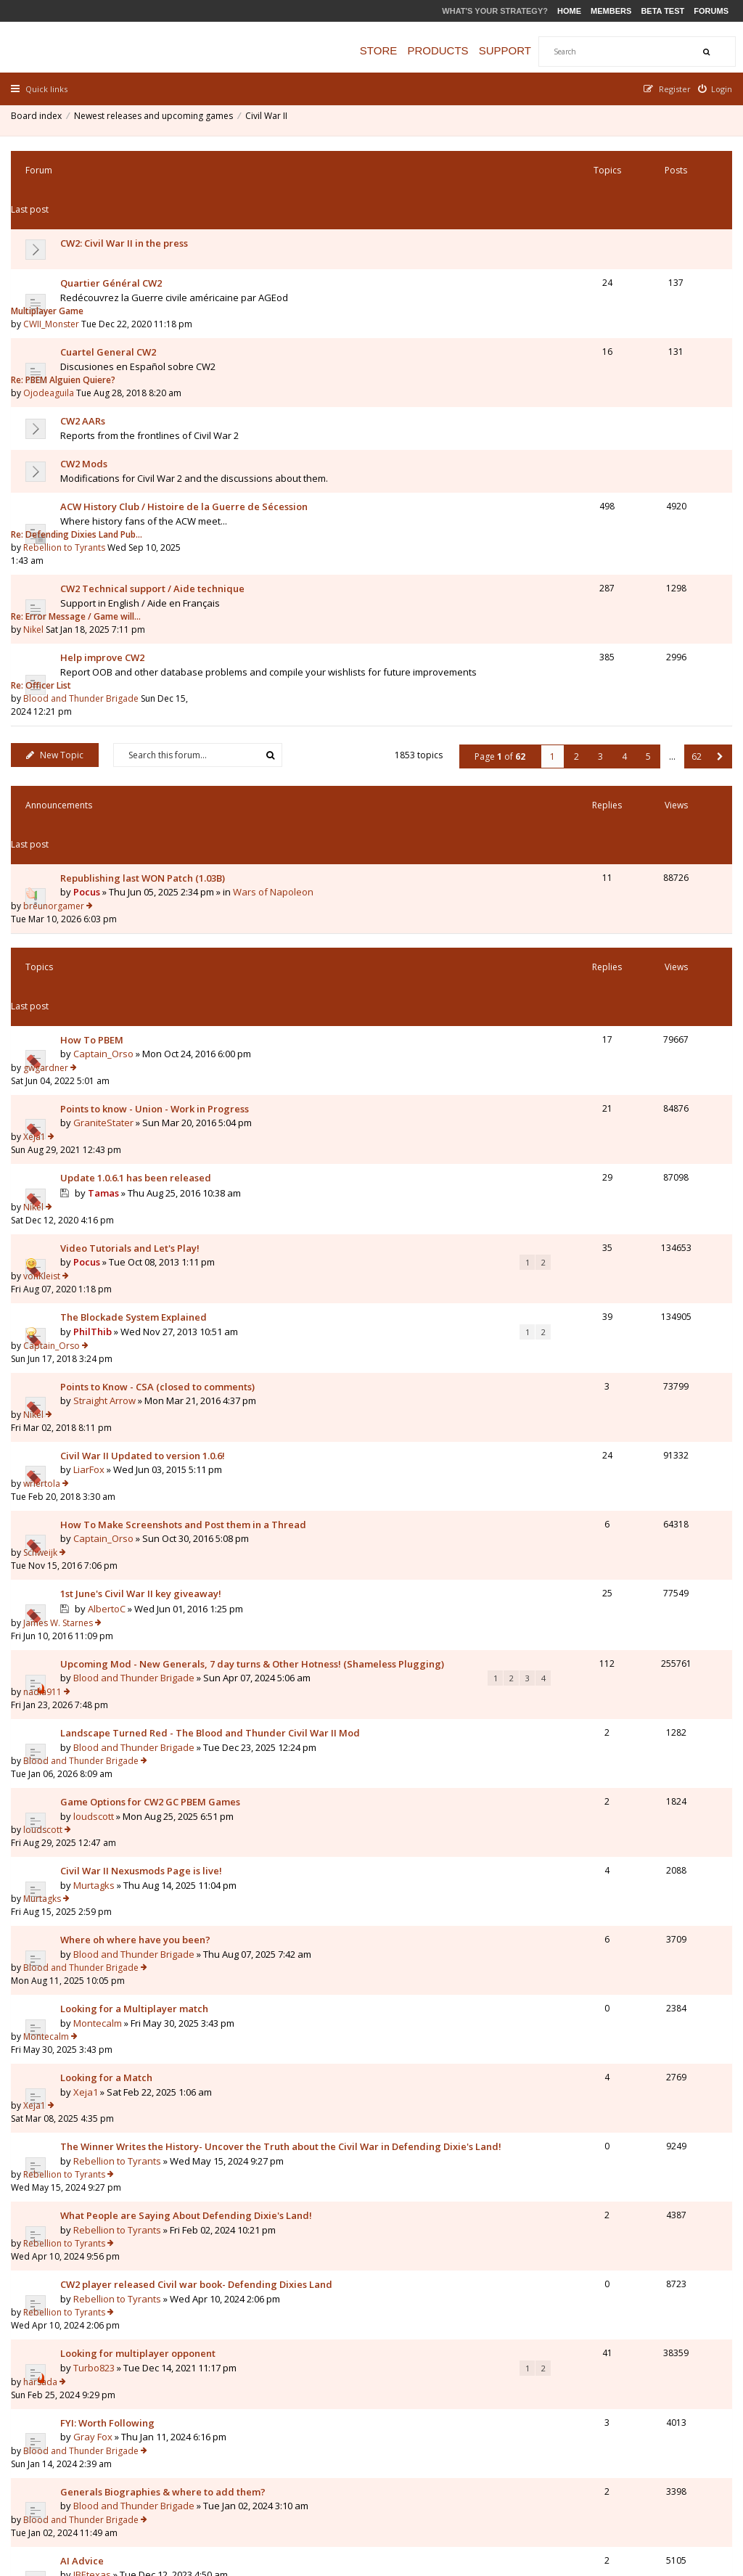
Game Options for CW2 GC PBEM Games (154, 1251)
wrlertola (577, 1020)
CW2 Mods (87, 370)
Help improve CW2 (106, 509)
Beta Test (662, 11)
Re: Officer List (577, 509)
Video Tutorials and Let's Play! (133, 891)
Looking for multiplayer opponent (141, 1607)
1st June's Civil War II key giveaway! (144, 1106)
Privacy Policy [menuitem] (585, 2490)
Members (611, 11)
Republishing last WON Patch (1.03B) (146, 665)
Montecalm (101, 1393)
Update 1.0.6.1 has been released (139, 847)
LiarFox (92, 1034)
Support (519, 50)
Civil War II (270, 119)
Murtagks (97, 1307)
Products (452, 50)
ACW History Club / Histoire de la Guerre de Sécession (187, 412)
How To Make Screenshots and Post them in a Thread (187, 1063)
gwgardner (581, 761)
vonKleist (577, 891)
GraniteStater (107, 818)
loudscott (97, 1264)
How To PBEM (95, 761)
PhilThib (96, 949)
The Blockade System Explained (137, 934)
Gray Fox (96, 1664)
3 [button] (596, 583)
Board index (40, 119)
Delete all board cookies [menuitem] (678, 2490)
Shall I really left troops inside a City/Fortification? (179, 1951)
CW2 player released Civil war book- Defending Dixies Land (200, 1564)
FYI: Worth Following (111, 1650)
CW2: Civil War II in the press (128, 201)
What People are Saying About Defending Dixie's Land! (190, 1521)
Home (569, 11)
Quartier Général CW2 (114, 241)
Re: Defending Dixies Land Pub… (612, 412)
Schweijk (576, 1063)
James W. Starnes (594, 1106)
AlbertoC (110, 1121)
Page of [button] (496, 583)
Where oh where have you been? (139, 1336)
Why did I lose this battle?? (125, 1909)
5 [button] (644, 583)
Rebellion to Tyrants (600, 425)
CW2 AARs (86, 327)
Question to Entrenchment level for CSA (154, 1994)
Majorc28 (578, 1866)
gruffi (103, 1837)
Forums (711, 11)
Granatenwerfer (113, 1922)
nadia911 (578, 1150)
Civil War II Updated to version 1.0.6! (146, 1020)
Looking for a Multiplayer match (138, 1379)
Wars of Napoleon (277, 679)
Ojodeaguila (584, 297)
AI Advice (85, 1736)
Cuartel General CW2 (112, 284)
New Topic (58, 582)
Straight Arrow (108, 991)
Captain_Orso (107, 775)
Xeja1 (570, 804)
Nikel (569, 479)
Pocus (90, 679)
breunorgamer (589, 665)
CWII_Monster (587, 254)
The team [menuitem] (524, 2490)
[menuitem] (711, 88)
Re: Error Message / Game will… (612, 466)
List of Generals (100, 1822)
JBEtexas (96, 1750)
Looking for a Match (110, 1422)
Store (392, 50)
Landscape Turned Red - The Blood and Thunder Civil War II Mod (214, 1208)
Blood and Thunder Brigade (617, 522)
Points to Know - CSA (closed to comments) (161, 978)
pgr (566, 1951)
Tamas (107, 862)
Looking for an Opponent (121, 1866)
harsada (576, 1607)
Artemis (93, 1793)
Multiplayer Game (583, 241)
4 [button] (620, 583)
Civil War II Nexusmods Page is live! (145, 1293)
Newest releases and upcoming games (157, 119)
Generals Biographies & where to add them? (166, 1693)
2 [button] (572, 583)
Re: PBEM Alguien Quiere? (599, 284)
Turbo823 (97, 1621)
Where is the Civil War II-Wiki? (132, 2037)
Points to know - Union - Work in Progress (158, 804)
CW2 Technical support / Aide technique (156, 466)
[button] (716, 583)
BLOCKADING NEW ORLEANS (128, 1779)
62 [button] (693, 583)
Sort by (406, 2093)
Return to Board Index (76, 2173)
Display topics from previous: (206, 2093)
